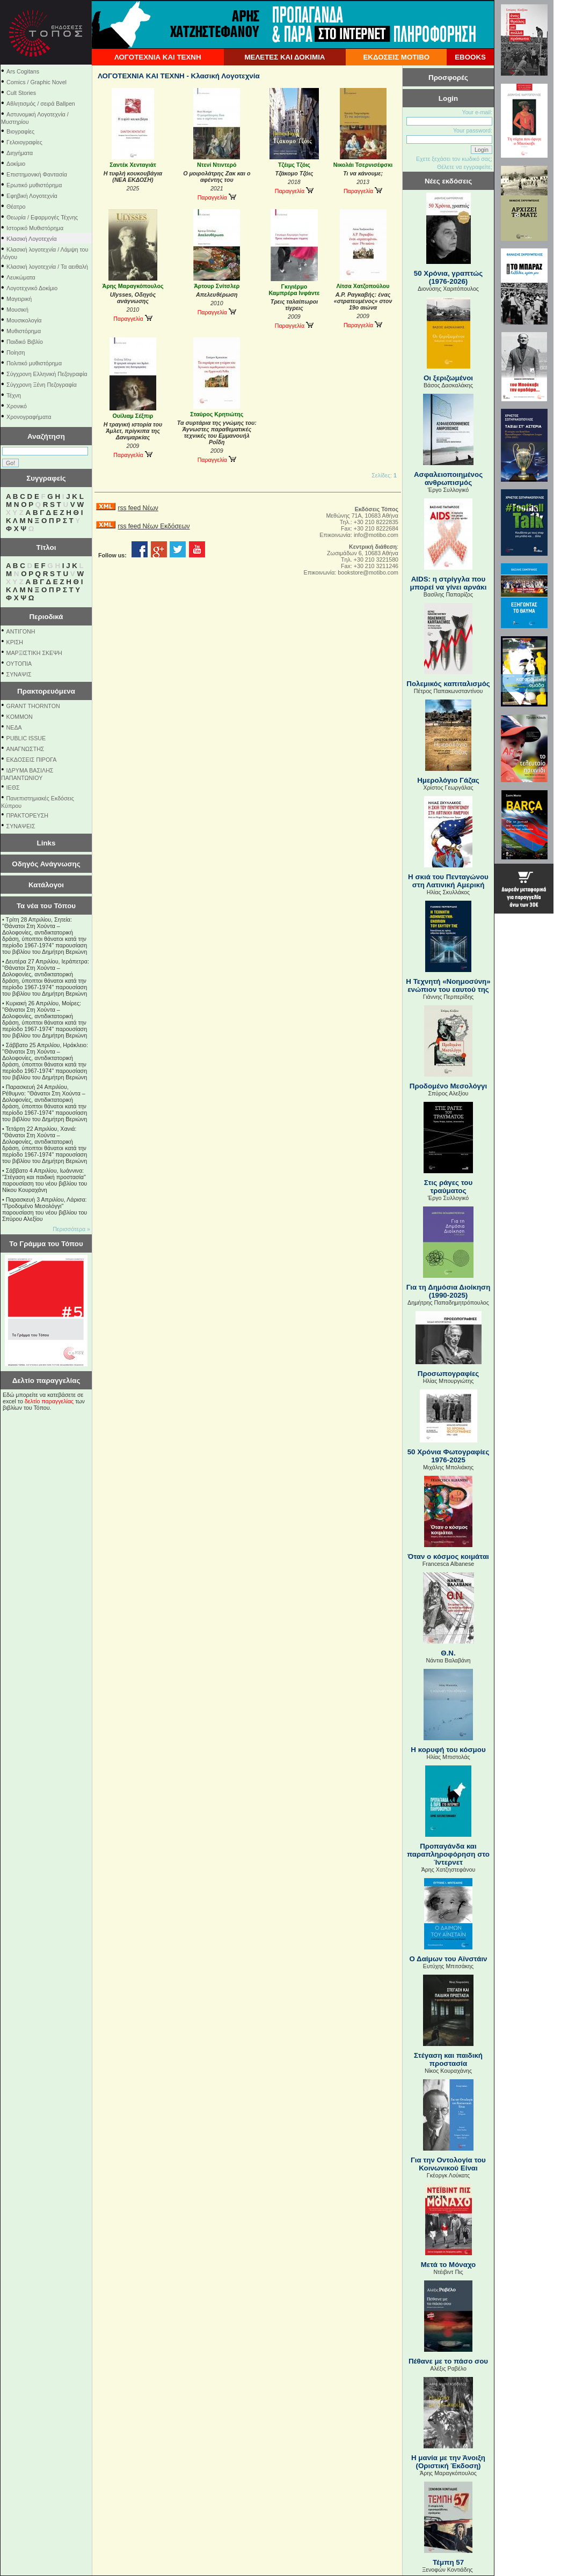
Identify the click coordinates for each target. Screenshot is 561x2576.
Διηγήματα (19, 153)
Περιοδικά (46, 617)
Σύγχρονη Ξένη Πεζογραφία (41, 384)
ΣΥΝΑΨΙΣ (19, 674)
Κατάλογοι (46, 885)
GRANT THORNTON (33, 706)
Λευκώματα (20, 277)
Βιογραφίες (20, 131)
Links (46, 843)
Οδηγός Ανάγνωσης (46, 864)
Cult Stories (21, 93)
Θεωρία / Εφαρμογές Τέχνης (42, 217)
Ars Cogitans (22, 71)
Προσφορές (448, 77)
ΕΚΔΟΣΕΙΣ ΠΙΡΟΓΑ (31, 759)
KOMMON (19, 716)
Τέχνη (13, 395)
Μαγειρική (19, 299)
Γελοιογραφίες (24, 142)
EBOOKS (470, 57)
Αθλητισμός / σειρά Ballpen (40, 103)
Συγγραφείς (46, 478)
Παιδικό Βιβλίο (24, 341)
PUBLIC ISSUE (26, 738)
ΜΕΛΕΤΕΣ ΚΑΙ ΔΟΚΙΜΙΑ (284, 57)
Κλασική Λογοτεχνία (31, 238)
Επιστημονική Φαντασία (36, 174)
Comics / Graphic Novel (36, 82)
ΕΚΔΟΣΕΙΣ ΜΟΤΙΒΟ (396, 57)
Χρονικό (16, 406)
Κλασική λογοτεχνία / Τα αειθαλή (47, 266)
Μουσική (17, 309)
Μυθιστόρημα (23, 331)
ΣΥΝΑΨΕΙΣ (20, 826)
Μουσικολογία (23, 320)
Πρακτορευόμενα (46, 691)
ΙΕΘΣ (13, 787)
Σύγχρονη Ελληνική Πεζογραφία (47, 374)
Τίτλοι (46, 547)
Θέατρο (15, 206)
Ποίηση (15, 352)
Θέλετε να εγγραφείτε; (464, 167)
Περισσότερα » (71, 1229)
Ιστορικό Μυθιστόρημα (34, 228)
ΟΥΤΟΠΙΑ (19, 663)
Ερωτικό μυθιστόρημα (34, 185)
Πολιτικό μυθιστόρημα (34, 363)
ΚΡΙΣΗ (14, 642)
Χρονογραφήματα (28, 417)
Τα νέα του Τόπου (46, 906)
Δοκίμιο (15, 163)
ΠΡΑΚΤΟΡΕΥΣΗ (27, 815)
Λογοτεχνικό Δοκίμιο (31, 288)
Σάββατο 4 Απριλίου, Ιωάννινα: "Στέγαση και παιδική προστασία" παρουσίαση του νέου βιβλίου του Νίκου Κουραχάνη (44, 1180)
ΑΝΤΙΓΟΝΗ (20, 631)
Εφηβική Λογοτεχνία (31, 196)
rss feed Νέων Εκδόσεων (154, 526)
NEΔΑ (14, 727)
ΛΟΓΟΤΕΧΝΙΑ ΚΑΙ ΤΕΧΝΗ (157, 57)
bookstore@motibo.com (368, 572)
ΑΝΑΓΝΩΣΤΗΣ (25, 749)
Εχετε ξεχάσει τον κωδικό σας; (454, 159)
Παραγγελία (217, 197)
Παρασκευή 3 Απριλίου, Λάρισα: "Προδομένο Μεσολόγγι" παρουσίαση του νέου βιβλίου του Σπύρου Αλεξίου (44, 1209)
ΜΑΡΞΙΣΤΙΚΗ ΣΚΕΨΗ (34, 653)
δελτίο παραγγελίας (49, 1401)
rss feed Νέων (138, 508)
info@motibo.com (376, 535)
